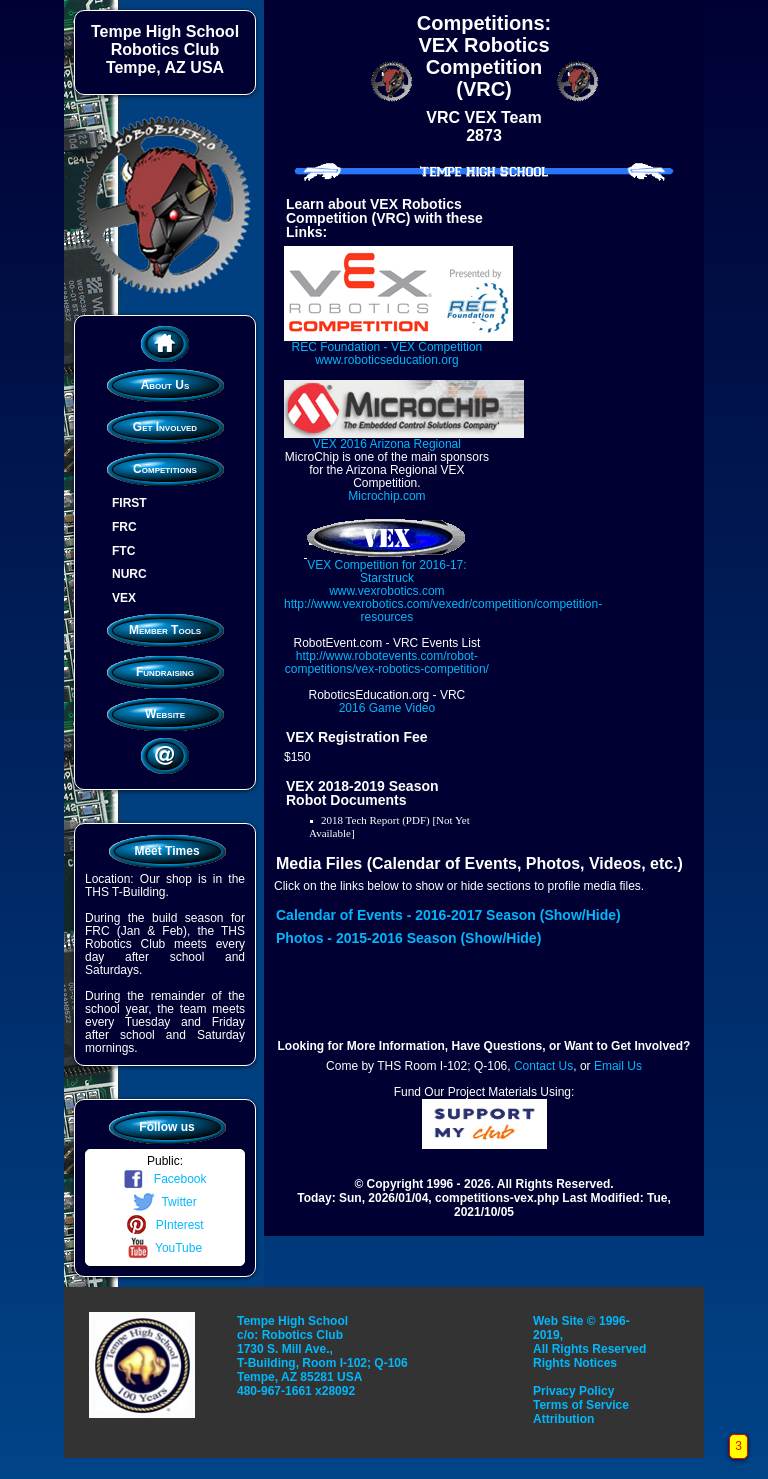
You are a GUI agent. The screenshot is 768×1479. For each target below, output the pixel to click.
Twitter (164, 1202)
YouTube (165, 1248)
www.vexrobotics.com (386, 591)
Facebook (164, 1179)
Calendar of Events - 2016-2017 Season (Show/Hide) (448, 915)
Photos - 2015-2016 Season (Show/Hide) (408, 938)
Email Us (618, 1066)
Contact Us (543, 1066)
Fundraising (165, 672)
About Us (165, 385)
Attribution (563, 1419)
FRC (124, 527)
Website (165, 714)
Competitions (165, 469)
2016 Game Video (387, 708)
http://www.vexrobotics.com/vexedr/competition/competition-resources (443, 610)
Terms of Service (581, 1405)
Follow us (166, 1127)
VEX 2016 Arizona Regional (404, 437)
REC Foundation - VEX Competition (398, 340)
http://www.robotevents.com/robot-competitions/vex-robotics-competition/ (387, 662)
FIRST (129, 503)
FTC (123, 550)
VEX (124, 598)
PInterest (164, 1225)
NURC (129, 574)
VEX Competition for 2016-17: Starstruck (386, 565)
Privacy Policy (573, 1391)
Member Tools (165, 630)
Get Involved (165, 427)
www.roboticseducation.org (386, 360)
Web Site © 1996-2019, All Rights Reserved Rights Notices (589, 1342)
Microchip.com (386, 496)
